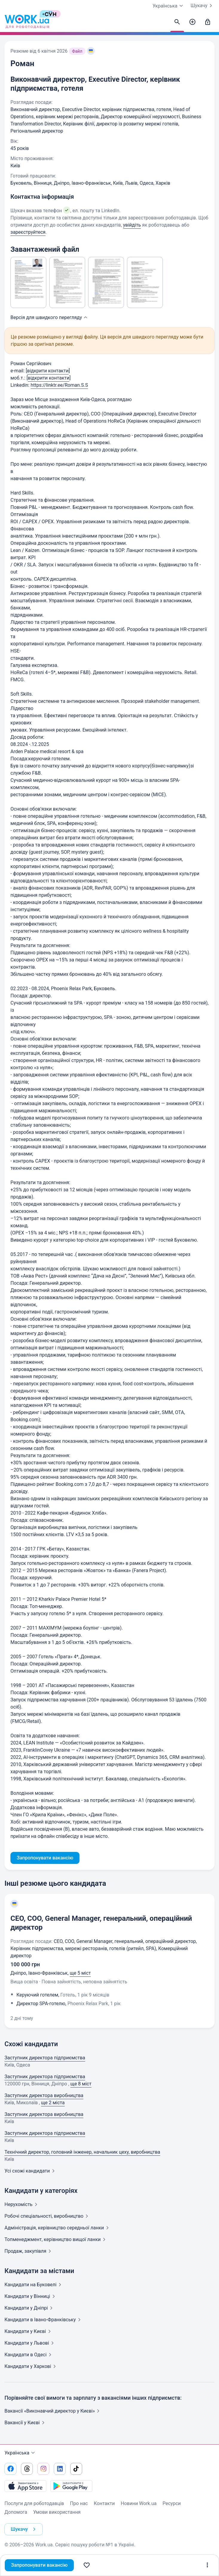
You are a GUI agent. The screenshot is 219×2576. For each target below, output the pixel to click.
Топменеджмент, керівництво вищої (56, 2239)
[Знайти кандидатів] (177, 22)
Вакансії (25, 2422)
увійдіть (132, 225)
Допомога (15, 2512)
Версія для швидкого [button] (49, 317)
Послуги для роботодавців (34, 2503)
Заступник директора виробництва (43, 2095)
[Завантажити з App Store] (25, 2486)
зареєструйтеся (27, 232)
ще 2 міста (53, 2102)
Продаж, (28, 2251)
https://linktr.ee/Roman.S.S (59, 385)
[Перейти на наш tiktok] (76, 2469)
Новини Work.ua (139, 2503)
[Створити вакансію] (192, 22)
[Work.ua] (26, 22)
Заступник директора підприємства (44, 2058)
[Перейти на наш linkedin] (60, 2469)
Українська (20, 2453)
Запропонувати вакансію (39, 2565)
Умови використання (57, 2512)
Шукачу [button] (24, 2529)
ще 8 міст (81, 2084)
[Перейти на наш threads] (27, 2469)
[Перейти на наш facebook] (10, 2469)
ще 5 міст (80, 1973)
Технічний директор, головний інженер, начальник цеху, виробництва (82, 2152)
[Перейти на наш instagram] (43, 2469)
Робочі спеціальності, (47, 2216)
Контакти (104, 2503)
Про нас (79, 2503)
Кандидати (34, 2284)
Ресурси (172, 2503)
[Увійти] (208, 22)
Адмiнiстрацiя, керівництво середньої (57, 2228)
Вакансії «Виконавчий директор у (53, 2411)
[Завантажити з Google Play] (71, 2486)
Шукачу (203, 5)
